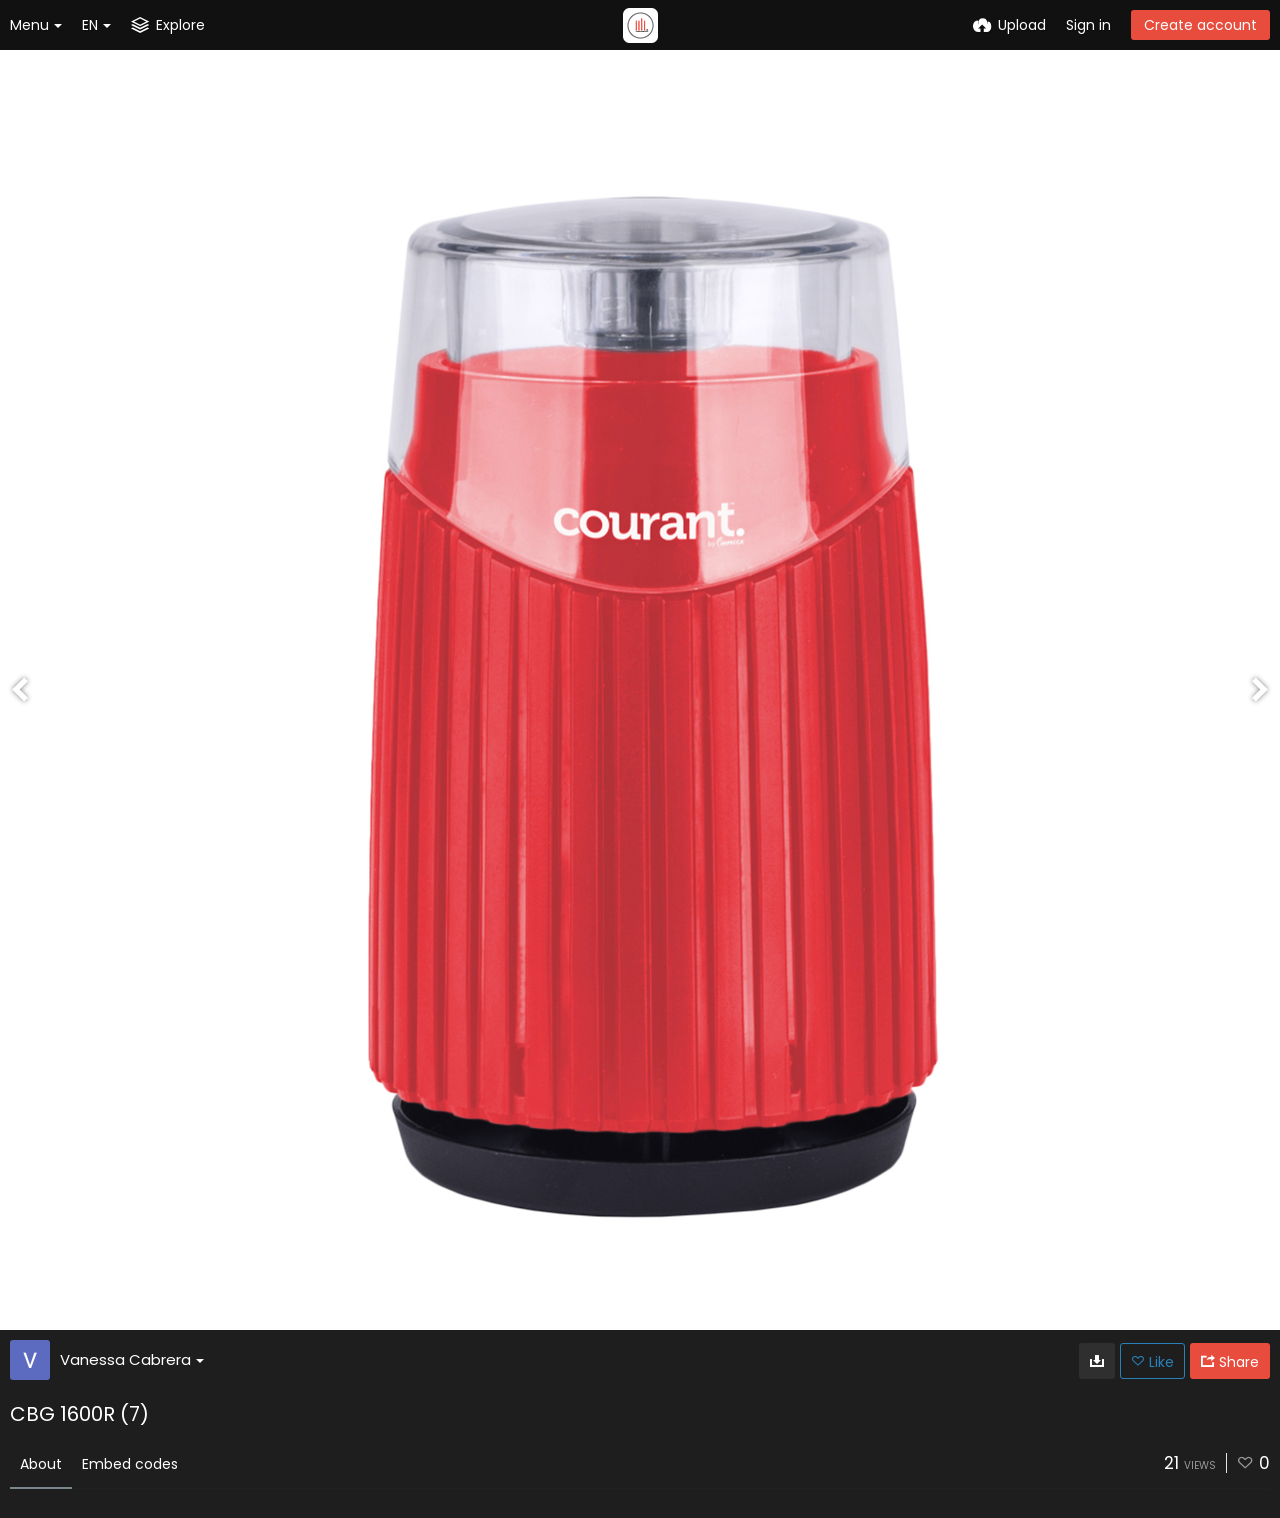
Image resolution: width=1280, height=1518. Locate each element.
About (41, 1464)
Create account (1200, 25)
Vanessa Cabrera (132, 1359)
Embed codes (130, 1464)
